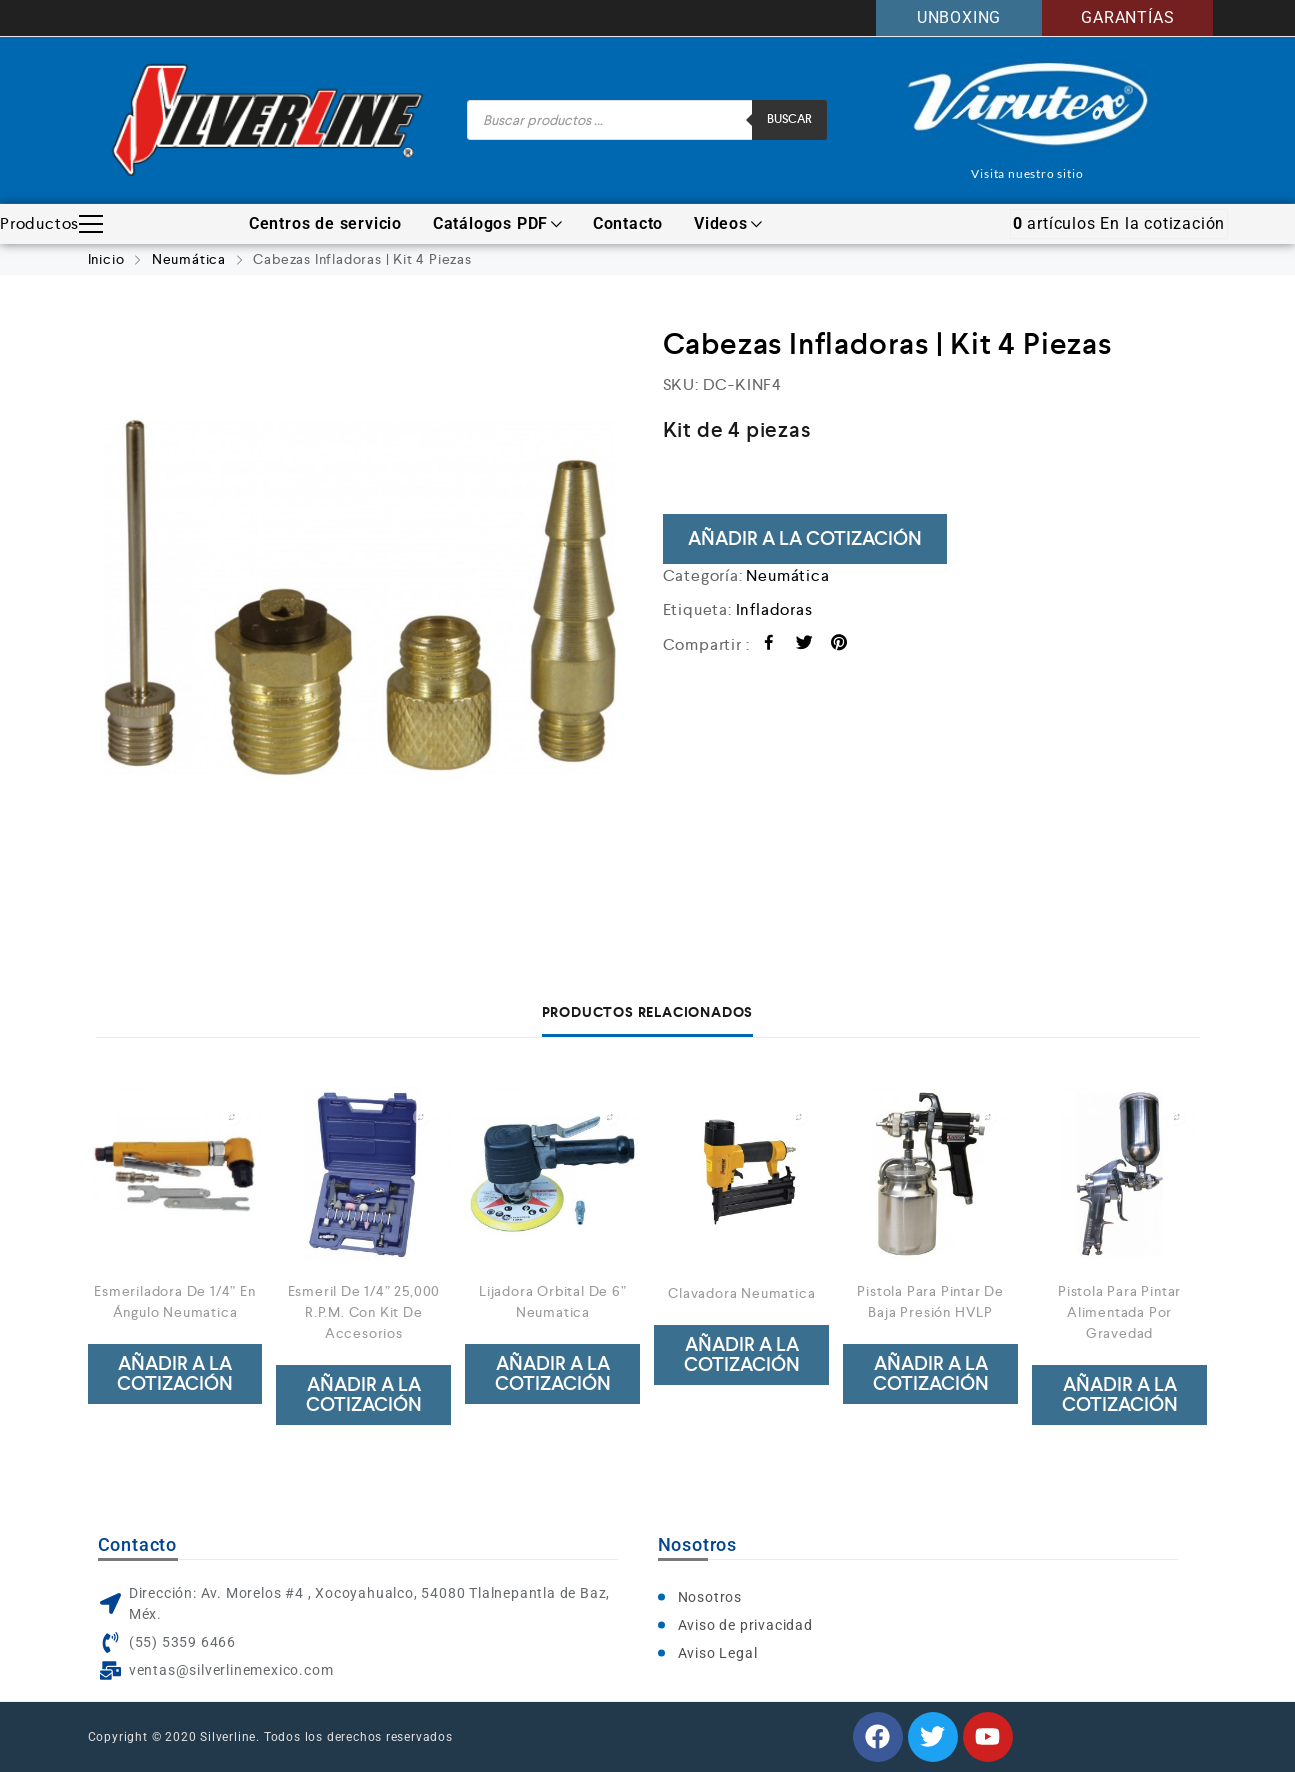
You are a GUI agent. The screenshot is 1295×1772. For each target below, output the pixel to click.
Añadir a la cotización (805, 538)
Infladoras (774, 609)
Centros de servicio (325, 223)
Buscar (789, 119)
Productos (51, 224)
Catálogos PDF (497, 223)
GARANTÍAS (1127, 17)
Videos (728, 223)
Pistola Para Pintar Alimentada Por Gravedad (1119, 1312)
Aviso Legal (718, 1653)
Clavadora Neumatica (741, 1293)
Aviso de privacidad (745, 1625)
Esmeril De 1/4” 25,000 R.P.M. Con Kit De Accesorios (364, 1312)
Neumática (189, 259)
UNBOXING (959, 17)
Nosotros (710, 1597)
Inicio (106, 259)
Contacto (628, 223)
